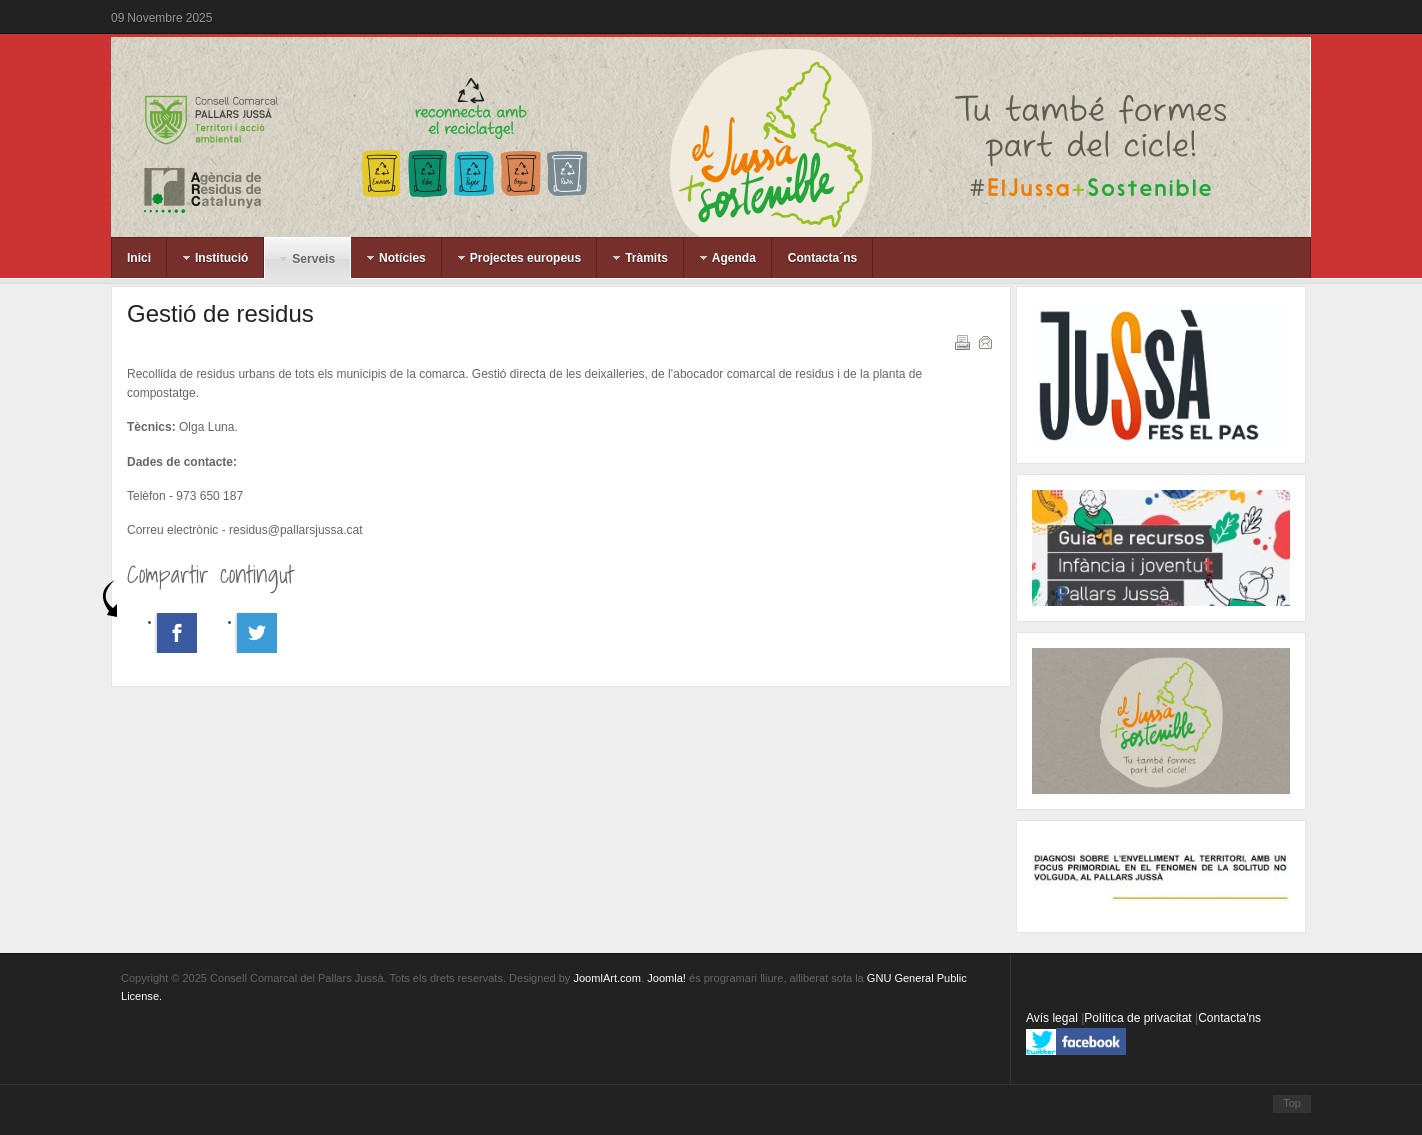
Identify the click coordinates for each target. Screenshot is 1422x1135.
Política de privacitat (1139, 1018)
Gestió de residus (220, 313)
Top (1292, 1103)
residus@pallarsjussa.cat (296, 530)
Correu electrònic (984, 341)
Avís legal (1053, 1018)
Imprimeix (961, 341)
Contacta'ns (1229, 1018)
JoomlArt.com (606, 978)
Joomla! (666, 978)
